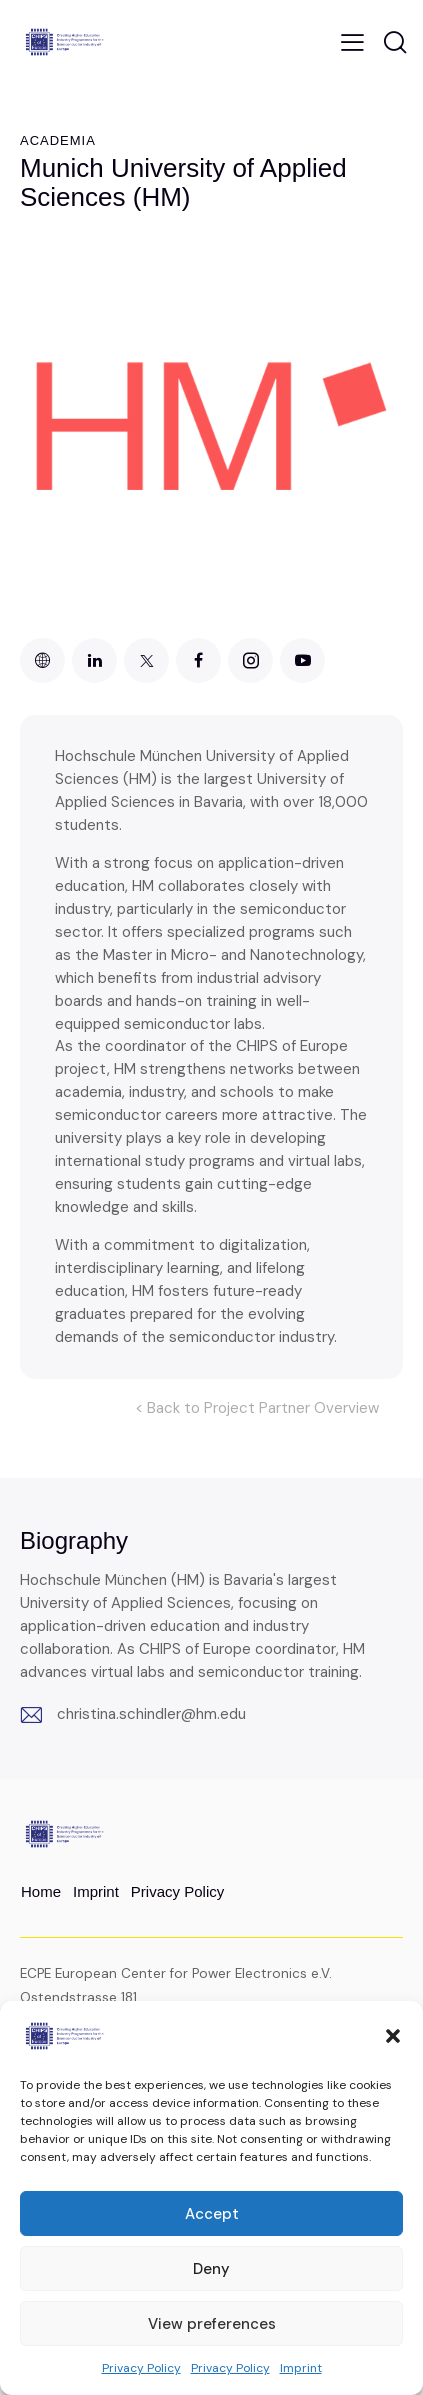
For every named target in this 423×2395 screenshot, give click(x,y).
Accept (212, 2214)
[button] (393, 2036)
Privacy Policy (141, 2368)
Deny (211, 2269)
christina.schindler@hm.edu (151, 1714)
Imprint (301, 2368)
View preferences (212, 2324)
